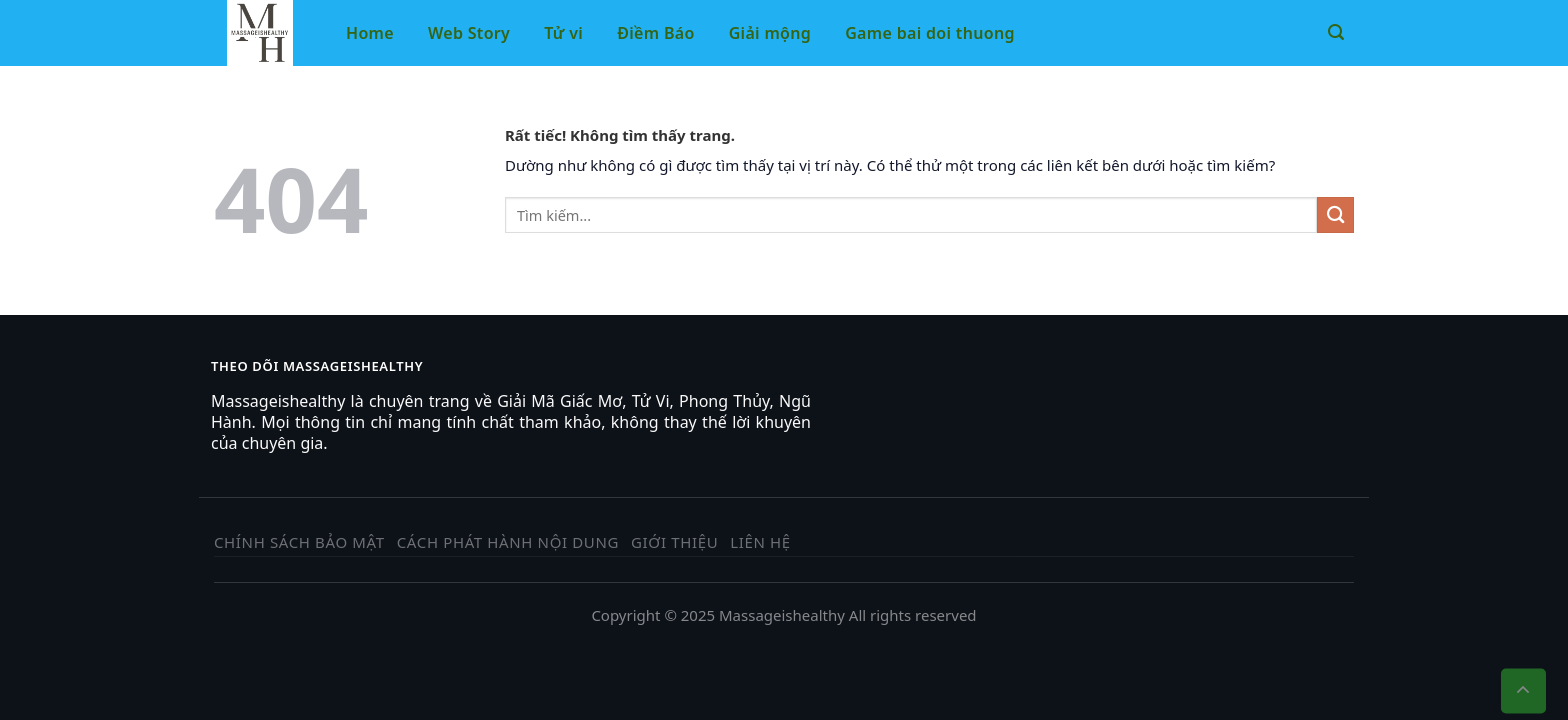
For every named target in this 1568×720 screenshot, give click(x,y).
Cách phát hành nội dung (508, 542)
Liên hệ (760, 542)
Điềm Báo (655, 33)
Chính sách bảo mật (299, 542)
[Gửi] (1335, 215)
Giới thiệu (674, 542)
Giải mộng (770, 33)
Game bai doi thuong (930, 33)
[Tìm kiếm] (1336, 32)
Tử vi (563, 33)
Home (370, 33)
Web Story (469, 33)
